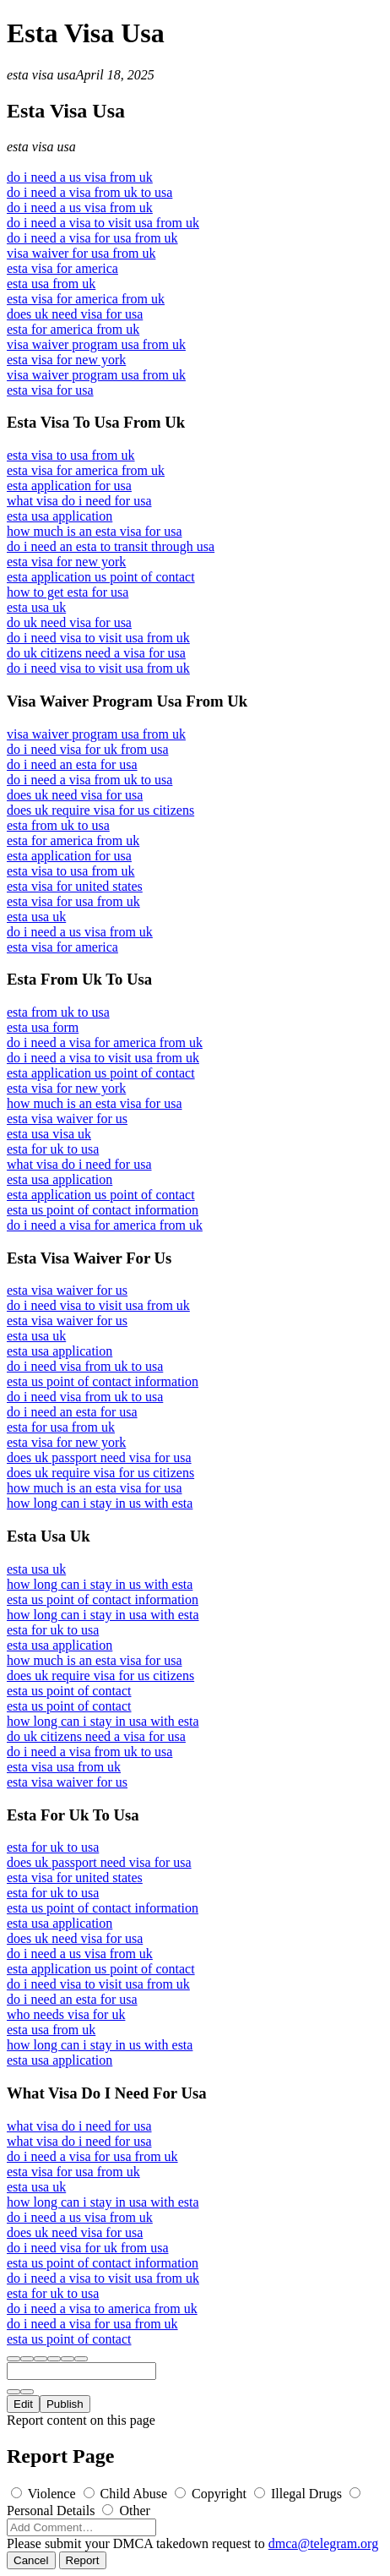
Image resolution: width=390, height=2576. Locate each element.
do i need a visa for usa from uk (92, 238)
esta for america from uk (73, 329)
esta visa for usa (50, 390)
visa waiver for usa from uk (81, 253)
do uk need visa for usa (69, 622)
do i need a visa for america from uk (105, 1042)
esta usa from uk (51, 283)
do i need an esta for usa (72, 764)
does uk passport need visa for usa (99, 1457)
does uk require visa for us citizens (100, 810)
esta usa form (43, 1027)
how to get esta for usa (67, 592)
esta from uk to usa (58, 825)
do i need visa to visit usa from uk (98, 637)
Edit (23, 2404)
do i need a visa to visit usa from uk (103, 223)
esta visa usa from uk (64, 1767)
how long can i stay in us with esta (99, 1503)
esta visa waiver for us (67, 1118)
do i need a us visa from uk (80, 177)
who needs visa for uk (66, 2014)
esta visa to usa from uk (71, 455)
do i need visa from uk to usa (85, 1366)
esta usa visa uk (49, 1134)
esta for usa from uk (61, 1427)
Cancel (31, 2560)
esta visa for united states (75, 886)
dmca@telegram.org (323, 2543)
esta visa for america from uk (86, 299)
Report (83, 2560)
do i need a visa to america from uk (102, 2308)
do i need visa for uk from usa (88, 749)
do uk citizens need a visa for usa (96, 653)
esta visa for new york (66, 359)
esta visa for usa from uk (73, 901)
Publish (65, 2404)
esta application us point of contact (101, 577)
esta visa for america (62, 268)
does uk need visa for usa (75, 314)
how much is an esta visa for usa (94, 531)
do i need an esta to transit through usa (110, 546)
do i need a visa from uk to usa (89, 192)
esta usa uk (36, 607)
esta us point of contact (69, 1691)
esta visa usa (41, 75)
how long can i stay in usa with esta (103, 1614)
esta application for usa (69, 485)
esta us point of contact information (102, 1210)
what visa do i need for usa (79, 501)
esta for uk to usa (53, 1149)
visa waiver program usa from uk (96, 344)
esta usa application (59, 516)
